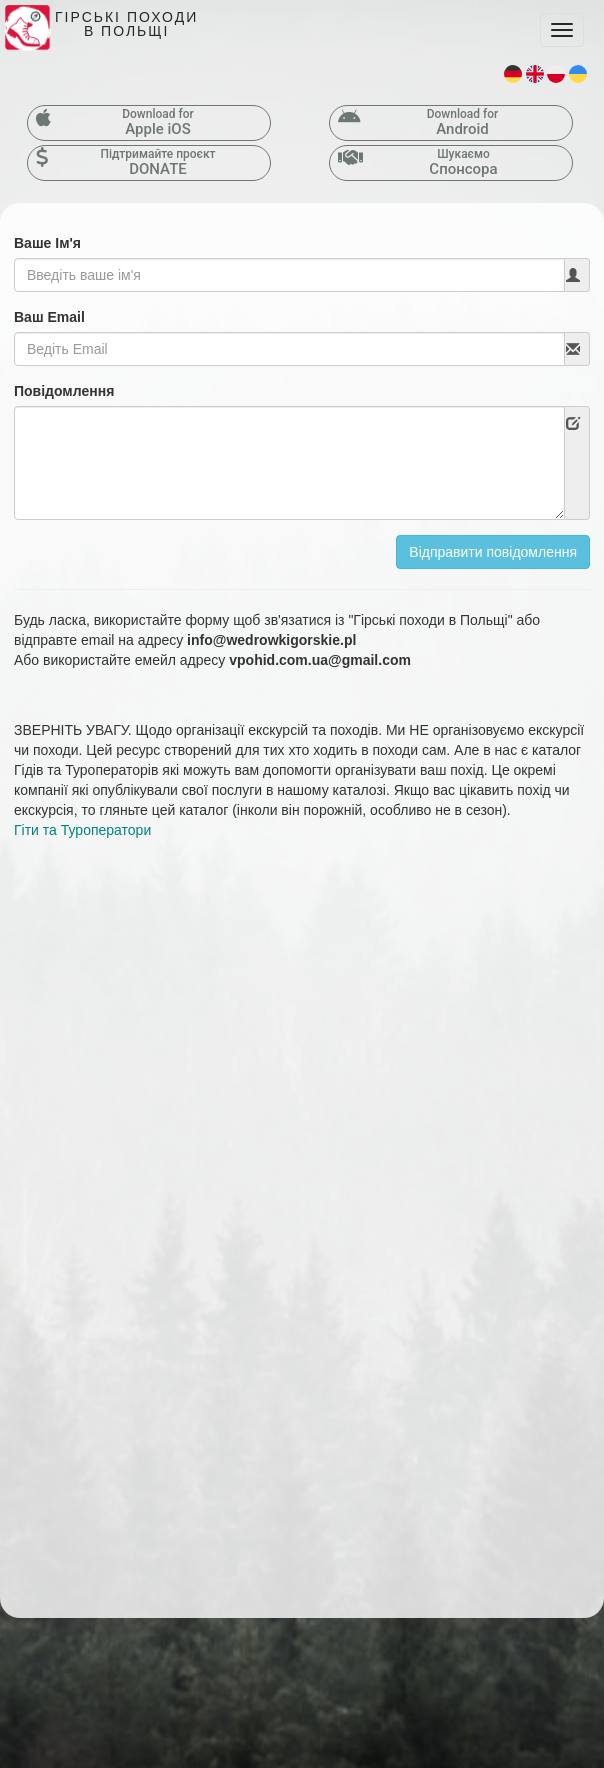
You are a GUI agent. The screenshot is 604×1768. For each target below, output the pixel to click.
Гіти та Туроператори (82, 830)
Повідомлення (64, 391)
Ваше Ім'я (47, 243)
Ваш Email (49, 317)
